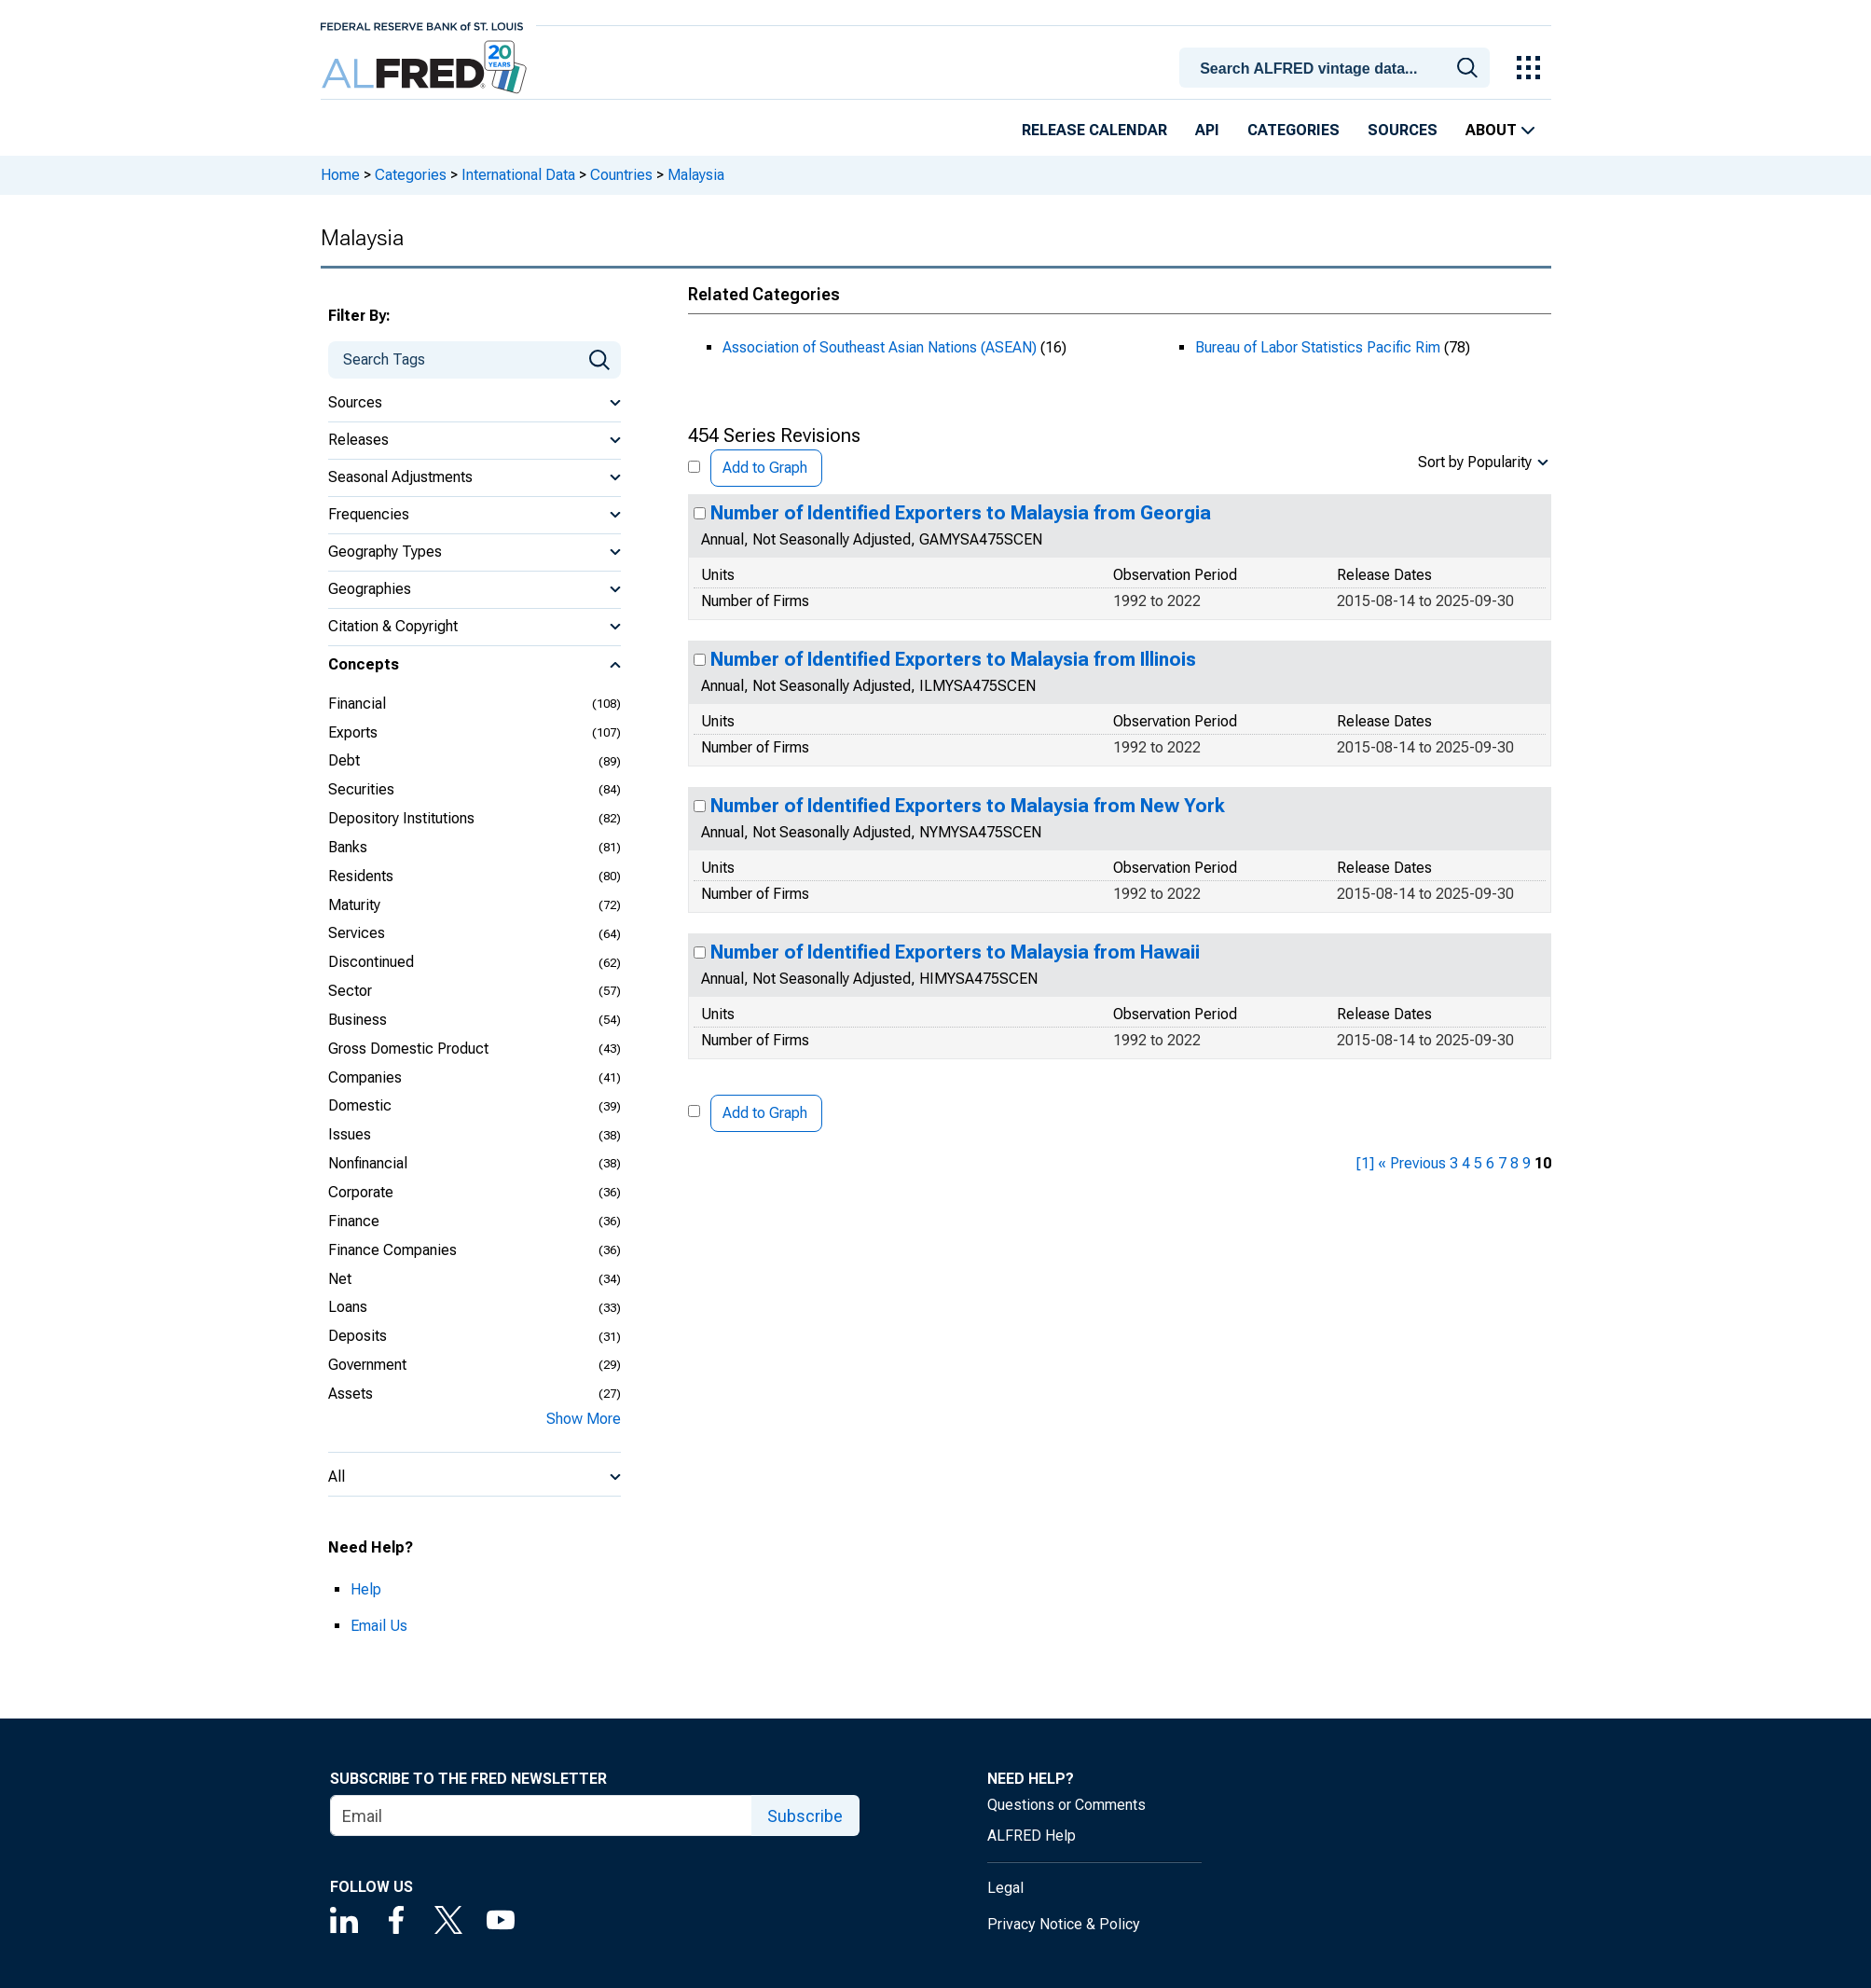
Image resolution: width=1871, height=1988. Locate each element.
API (1207, 130)
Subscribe (805, 1816)
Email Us (379, 1626)
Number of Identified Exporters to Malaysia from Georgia (960, 513)
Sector (350, 991)
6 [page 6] (1490, 1163)
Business (357, 1020)
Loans (347, 1307)
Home (340, 175)
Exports (353, 732)
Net (339, 1279)
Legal (1005, 1888)
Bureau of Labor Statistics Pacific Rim (1317, 347)
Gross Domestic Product (408, 1048)
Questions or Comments (1066, 1805)
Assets (350, 1393)
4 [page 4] (1466, 1163)
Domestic (360, 1105)
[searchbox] (1337, 69)
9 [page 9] (1526, 1163)
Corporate (360, 1192)
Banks (347, 847)
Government (367, 1365)
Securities (361, 789)
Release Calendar (1094, 130)
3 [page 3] (1454, 1163)
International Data (518, 175)
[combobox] (1337, 66)
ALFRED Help (1031, 1835)
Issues (349, 1134)
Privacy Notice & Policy (1063, 1924)
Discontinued (371, 962)
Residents (360, 876)
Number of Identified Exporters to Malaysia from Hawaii (955, 952)
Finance (353, 1221)
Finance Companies (392, 1250)
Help (366, 1589)
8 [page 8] (1514, 1163)
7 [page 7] (1502, 1163)
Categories (1293, 130)
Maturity (354, 905)
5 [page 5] (1478, 1163)
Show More (583, 1419)
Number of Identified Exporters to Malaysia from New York (967, 805)
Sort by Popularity (1475, 462)
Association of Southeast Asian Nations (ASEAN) (879, 347)
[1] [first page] (1365, 1163)
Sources (1403, 130)
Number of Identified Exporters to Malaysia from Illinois (953, 659)
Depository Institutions (401, 818)
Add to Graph (764, 467)
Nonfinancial (367, 1163)
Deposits (357, 1336)
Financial (357, 703)
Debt (344, 760)
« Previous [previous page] (1412, 1163)
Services (356, 933)
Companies (365, 1077)
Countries (621, 175)
